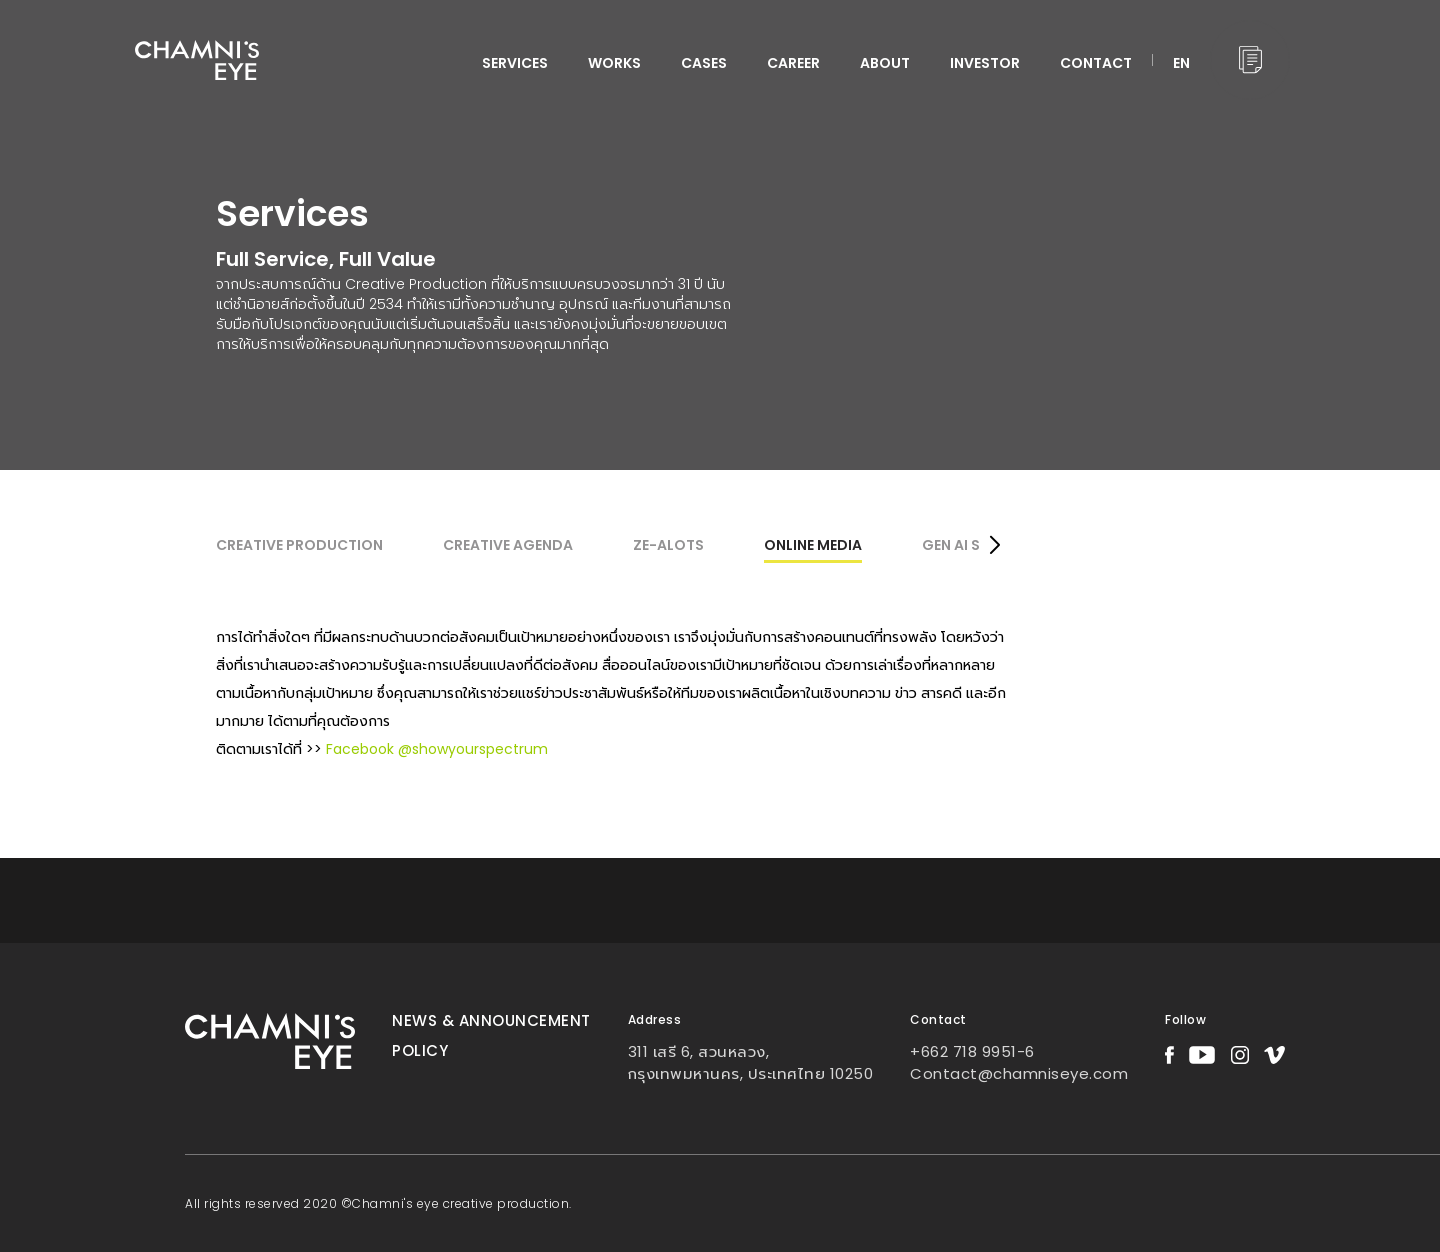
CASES (704, 63)
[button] (994, 547)
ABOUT (885, 63)
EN (1181, 63)
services (515, 63)
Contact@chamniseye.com (1019, 1073)
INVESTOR (985, 63)
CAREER (793, 63)
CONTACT (1096, 63)
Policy (420, 1050)
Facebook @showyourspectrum (437, 749)
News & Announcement (491, 1020)
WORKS (614, 63)
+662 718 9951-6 (972, 1051)
